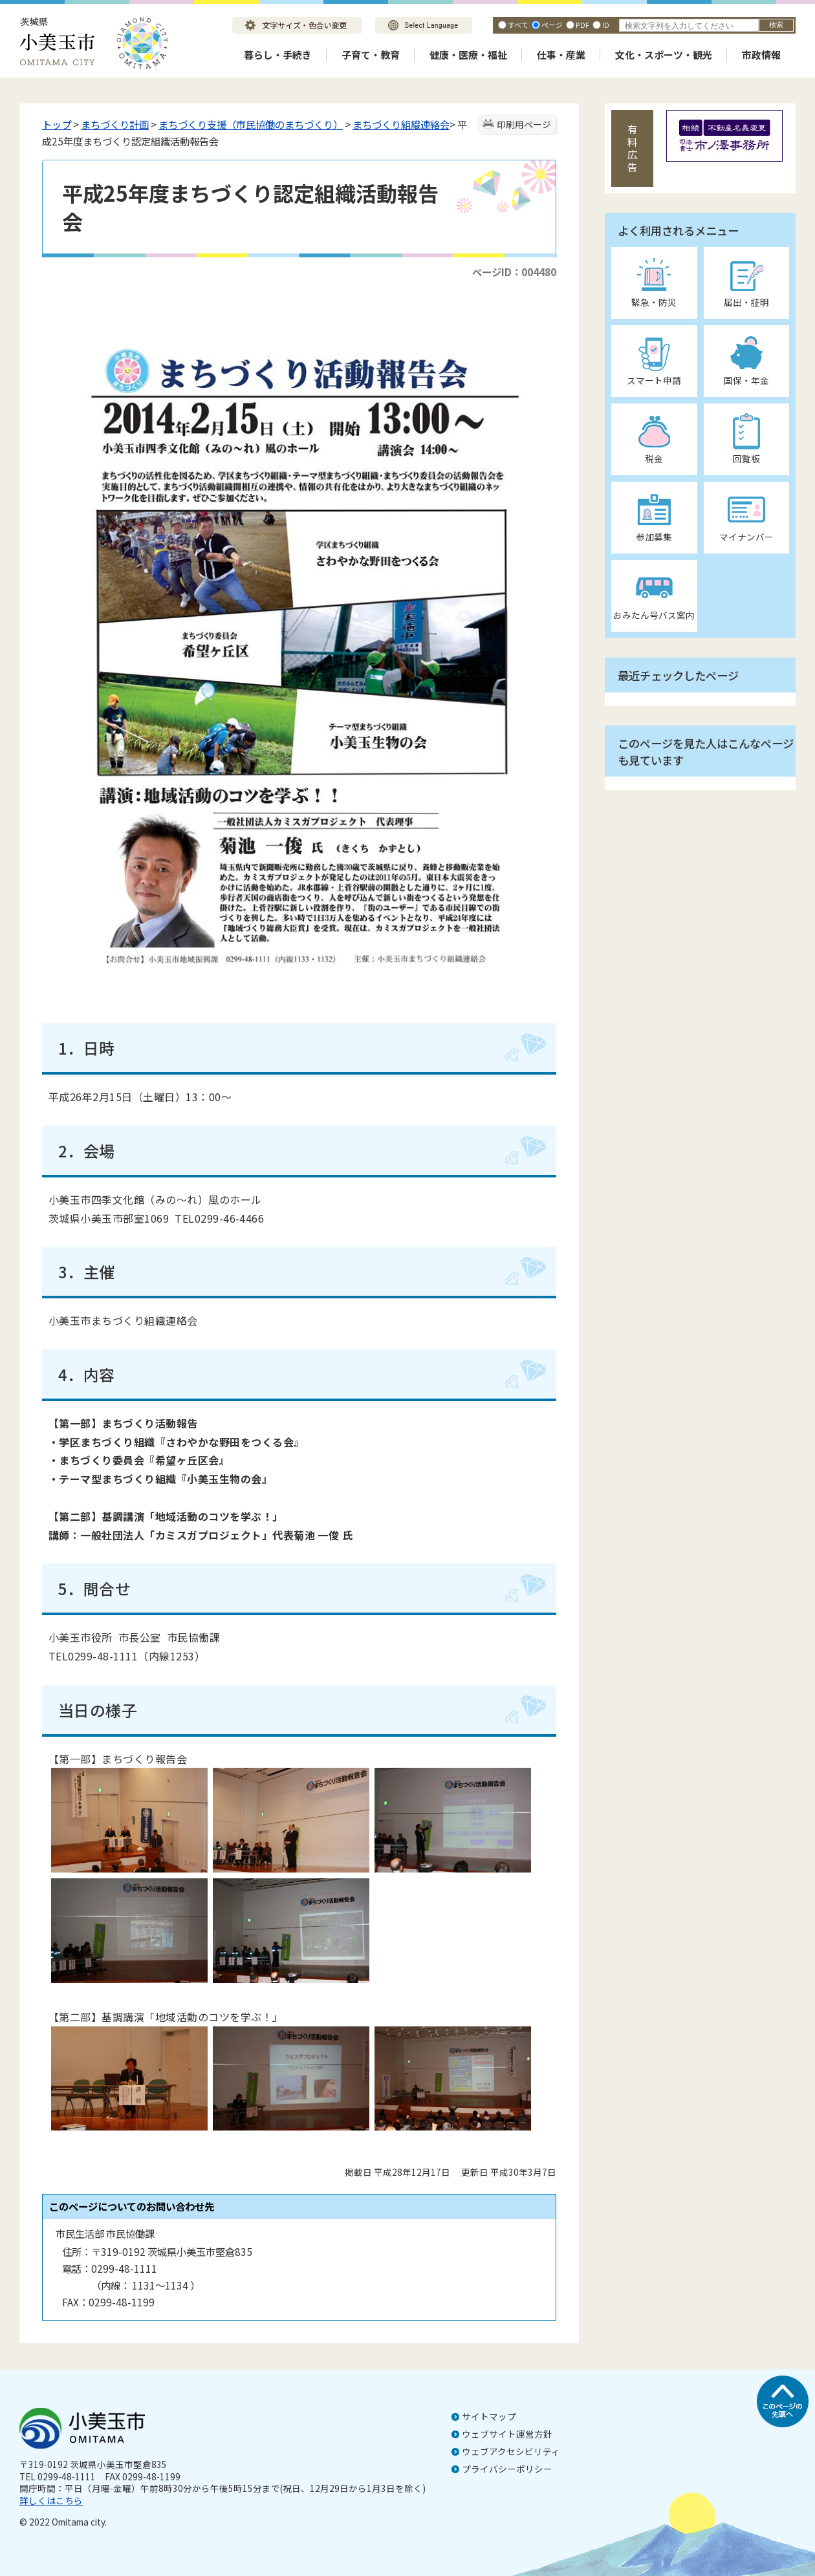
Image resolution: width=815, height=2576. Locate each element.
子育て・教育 (371, 54)
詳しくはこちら (51, 2500)
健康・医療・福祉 (468, 54)
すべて (518, 24)
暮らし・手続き (278, 54)
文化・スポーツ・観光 (663, 54)
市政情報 (761, 54)
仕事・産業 (561, 54)
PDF (582, 24)
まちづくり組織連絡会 (401, 124)
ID (605, 24)
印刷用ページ (524, 124)
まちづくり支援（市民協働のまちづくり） (250, 124)
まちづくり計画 (115, 124)
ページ (552, 24)
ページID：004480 (514, 271)
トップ (56, 124)
